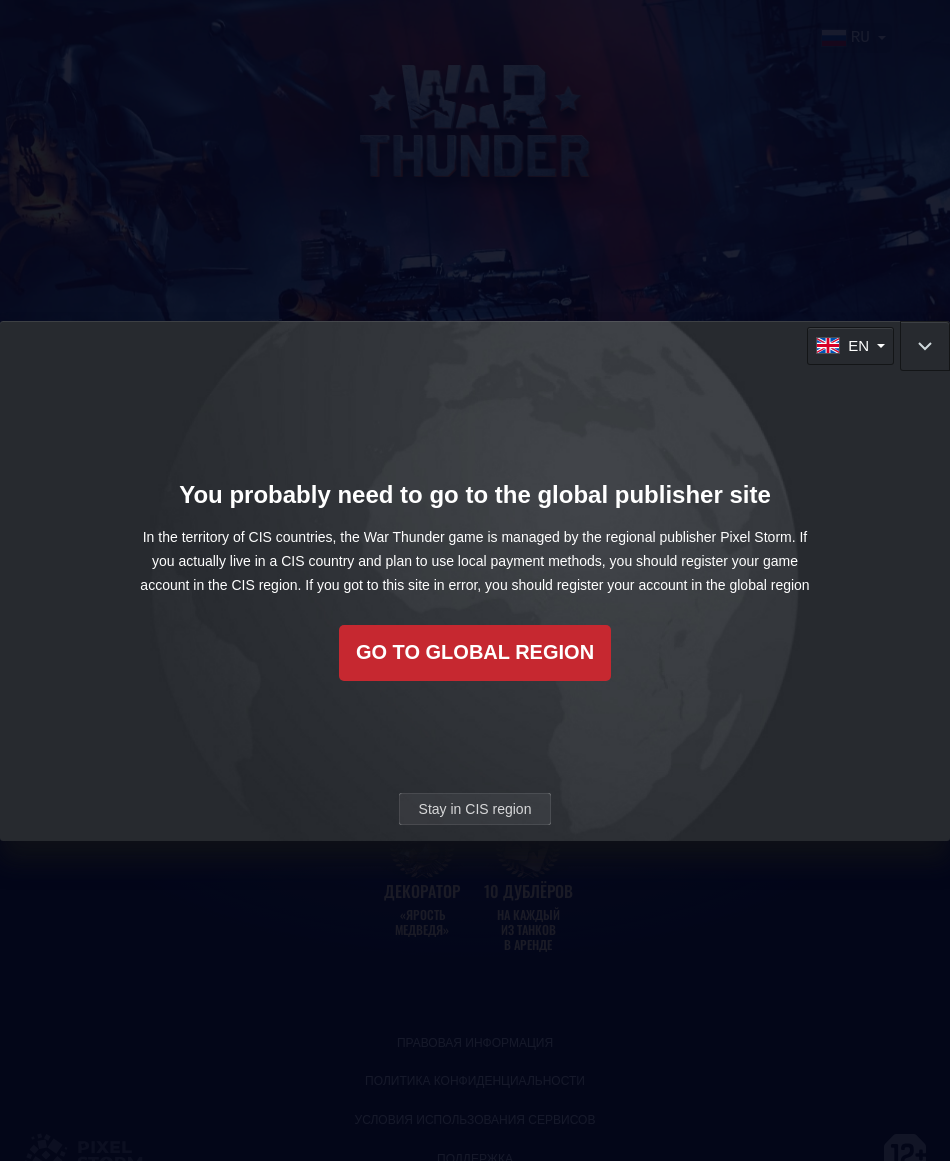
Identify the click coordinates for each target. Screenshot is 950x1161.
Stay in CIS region (475, 809)
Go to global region (475, 652)
